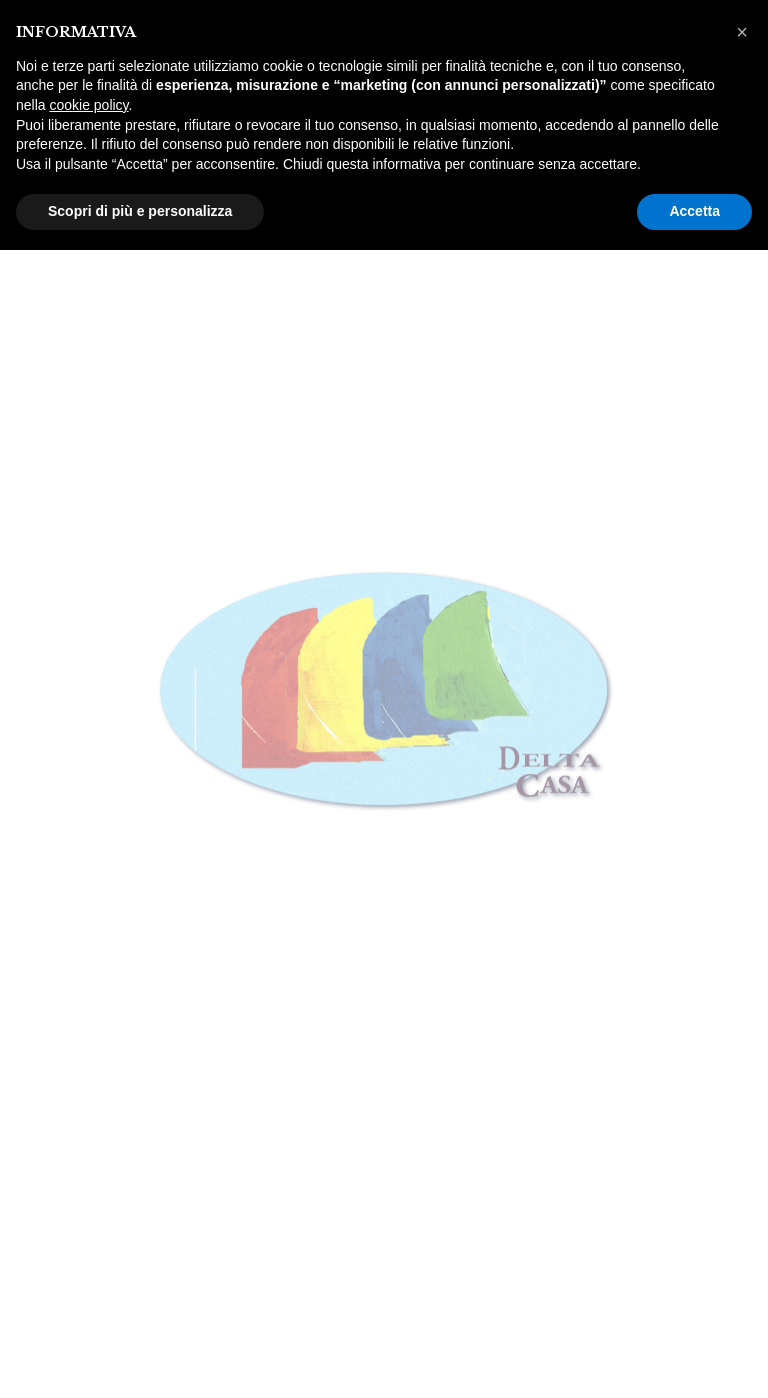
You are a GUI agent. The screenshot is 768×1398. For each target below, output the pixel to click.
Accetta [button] (694, 211)
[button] (742, 32)
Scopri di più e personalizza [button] (140, 211)
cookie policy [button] (88, 105)
